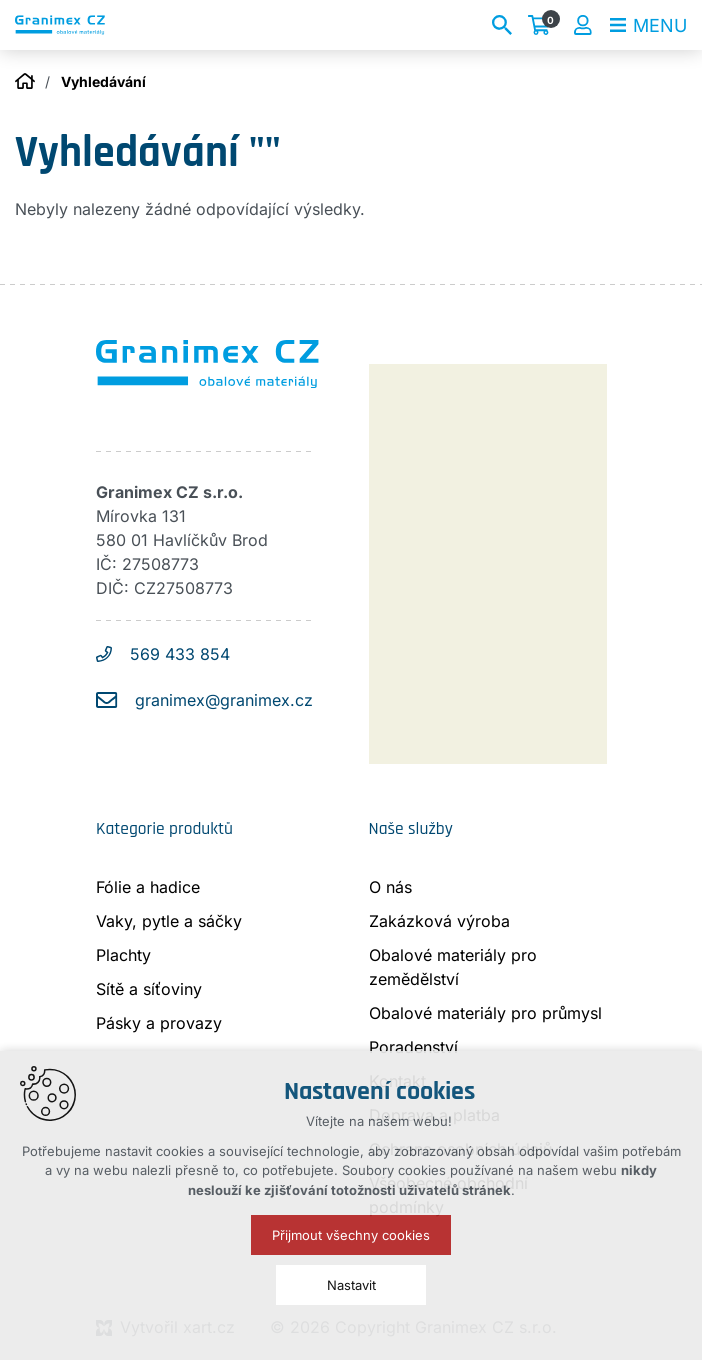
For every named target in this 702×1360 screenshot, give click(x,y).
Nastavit (351, 1285)
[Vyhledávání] (502, 25)
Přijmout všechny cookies (351, 1235)
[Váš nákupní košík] (543, 25)
